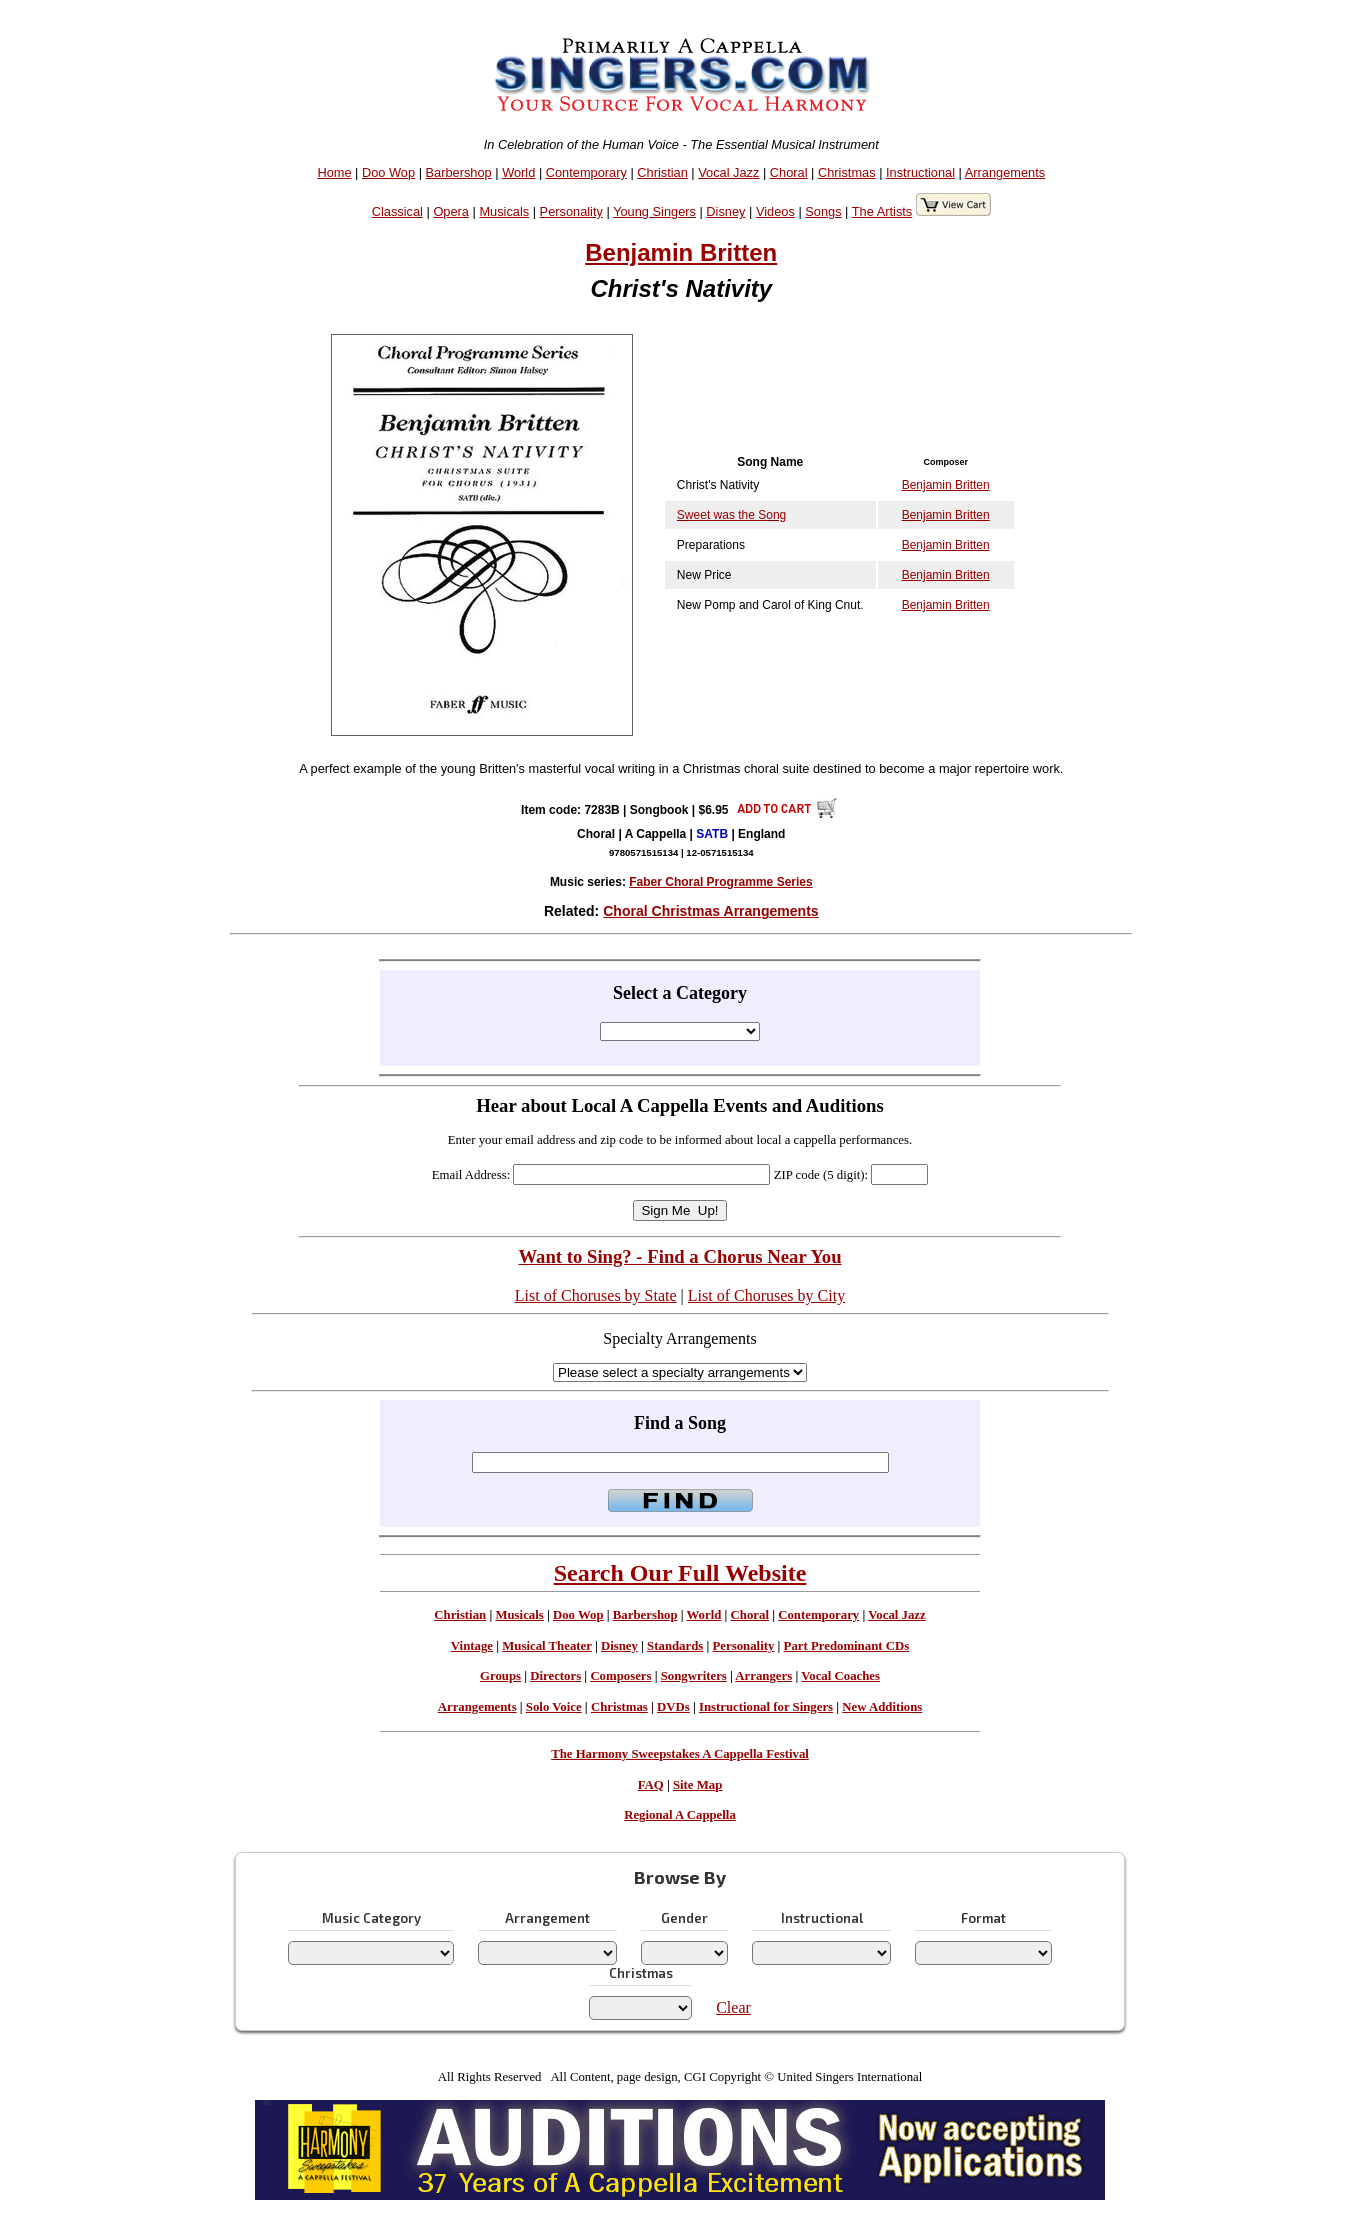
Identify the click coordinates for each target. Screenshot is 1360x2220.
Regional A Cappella (680, 1815)
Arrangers (763, 1676)
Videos (775, 211)
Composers (620, 1676)
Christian (662, 172)
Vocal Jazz (728, 172)
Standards (675, 1646)
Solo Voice (554, 1707)
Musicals (504, 211)
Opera (451, 211)
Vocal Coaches (840, 1676)
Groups (500, 1676)
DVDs (673, 1707)
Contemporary (586, 172)
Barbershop (459, 172)
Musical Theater (546, 1646)
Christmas (847, 172)
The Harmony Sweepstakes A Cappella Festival (680, 1754)
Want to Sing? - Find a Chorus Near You (679, 1256)
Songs (823, 211)
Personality (571, 211)
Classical (397, 211)
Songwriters (694, 1676)
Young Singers (654, 211)
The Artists (882, 211)
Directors (555, 1676)
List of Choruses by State (596, 1295)
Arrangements (1005, 172)
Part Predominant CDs (847, 1646)
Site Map (697, 1785)
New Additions (882, 1707)
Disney (725, 211)
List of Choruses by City (766, 1295)
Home (334, 172)
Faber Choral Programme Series (720, 882)
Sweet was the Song (731, 515)
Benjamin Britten (681, 252)
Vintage (472, 1646)
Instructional (920, 172)
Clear (733, 2007)
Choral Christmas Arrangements (710, 911)
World (518, 172)
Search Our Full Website (680, 1573)
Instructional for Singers (766, 1707)
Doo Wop (388, 172)
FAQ (651, 1785)
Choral (789, 172)
